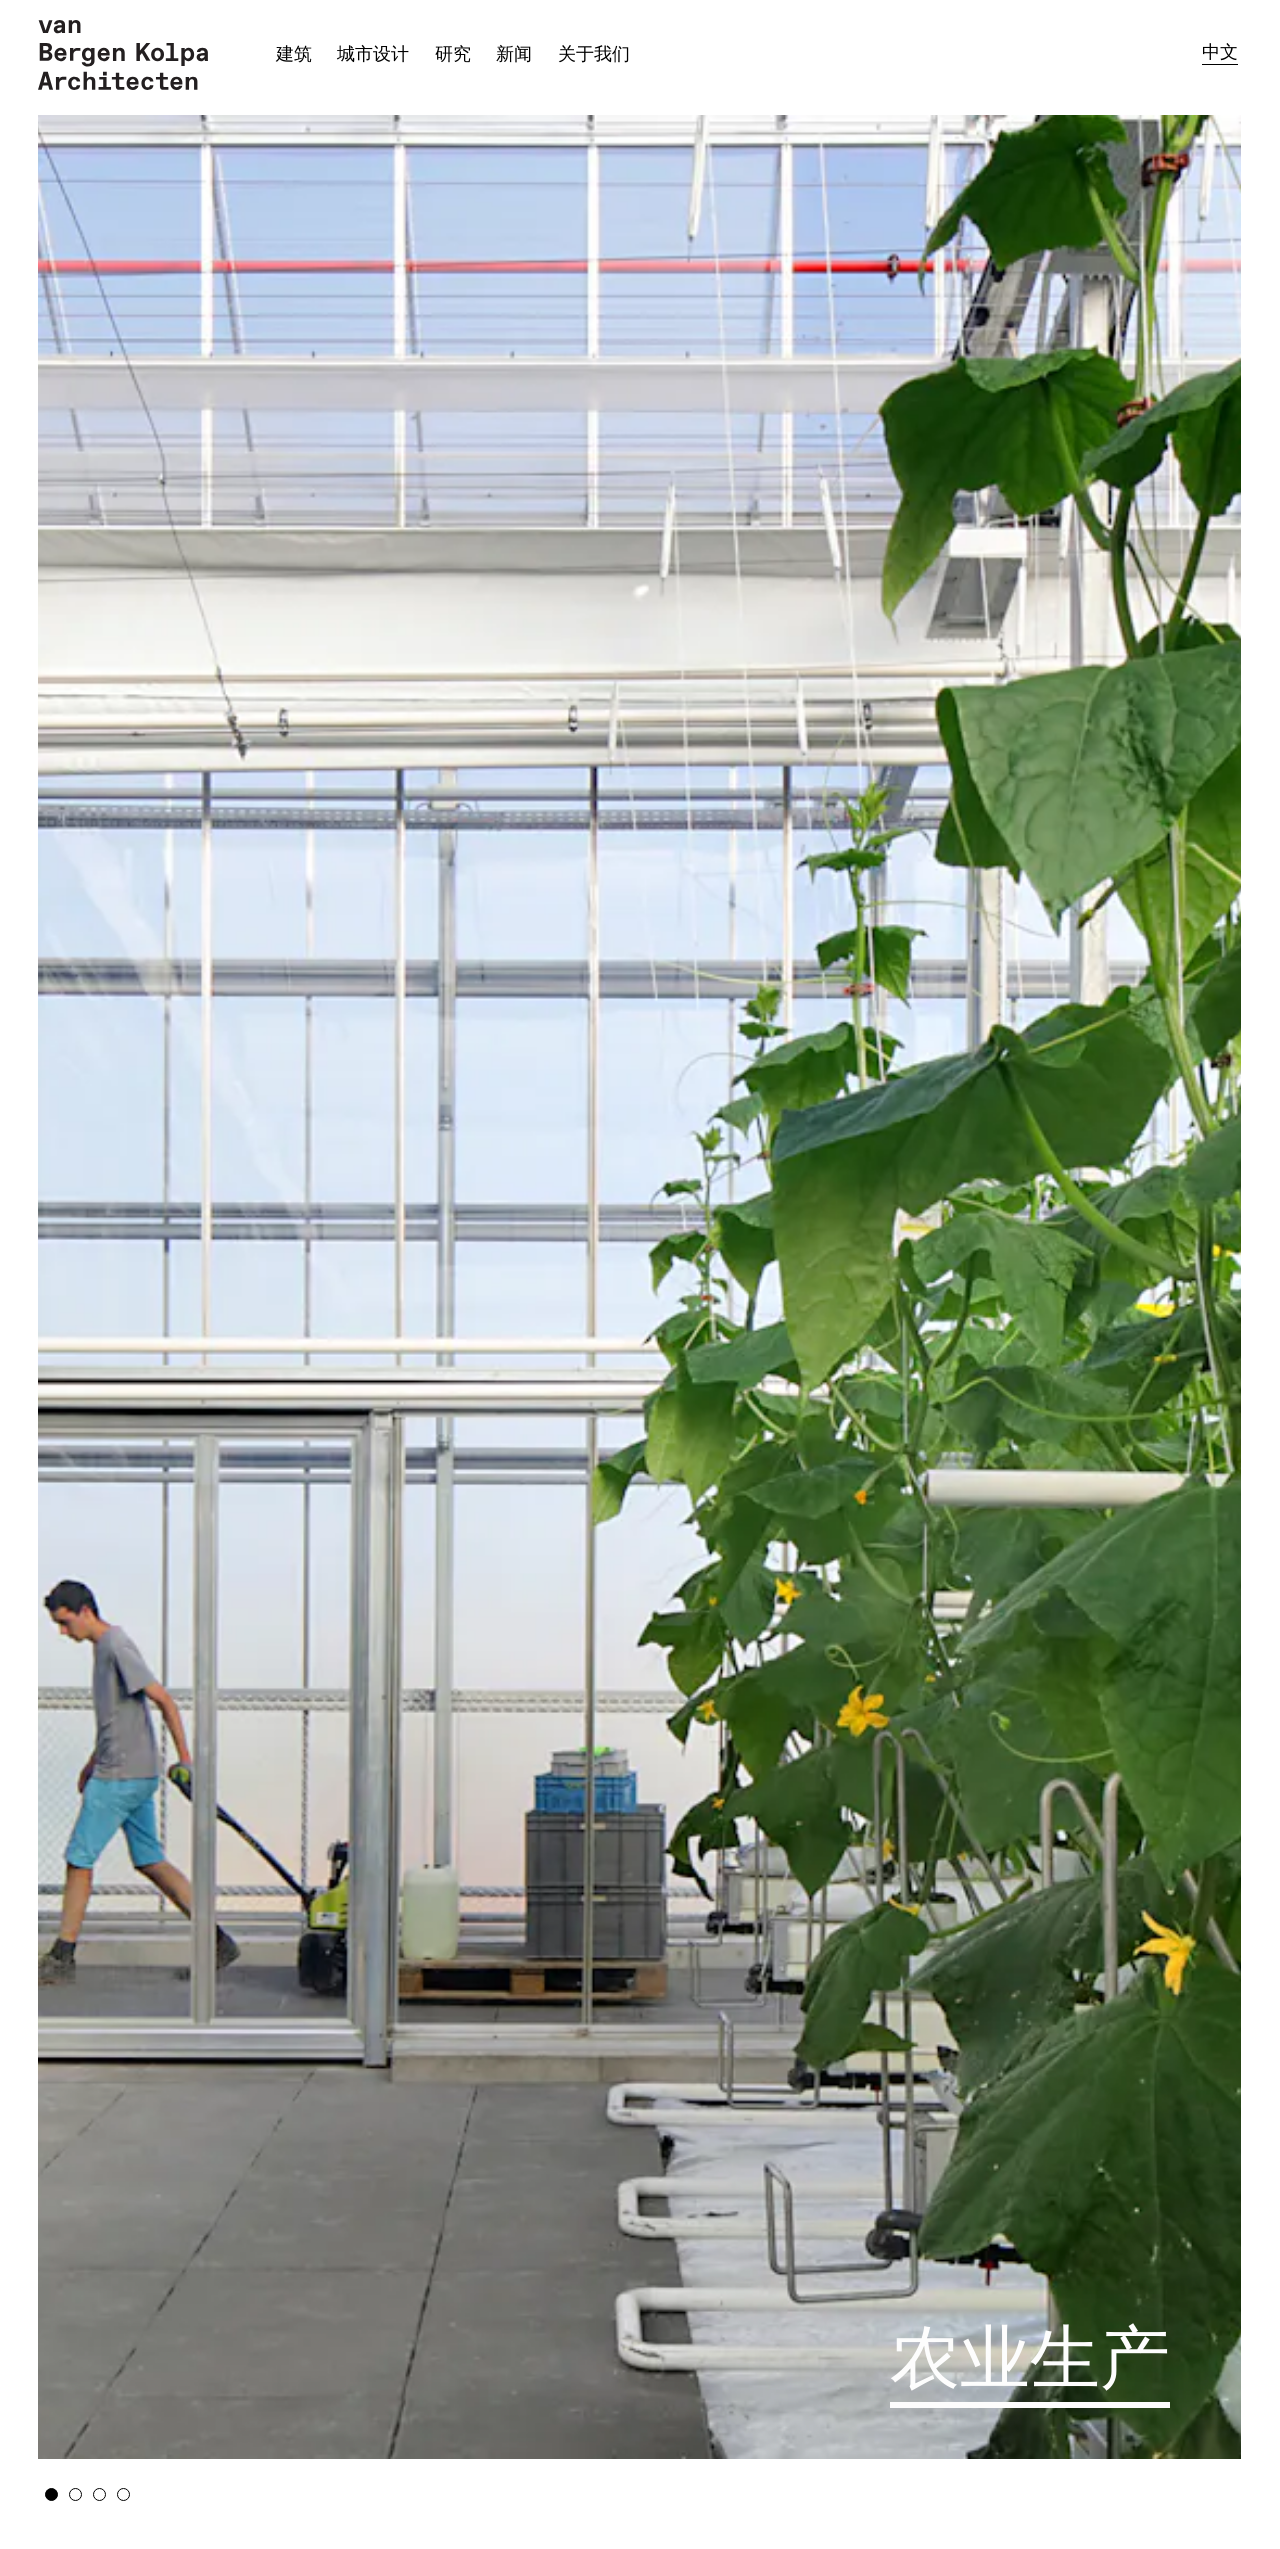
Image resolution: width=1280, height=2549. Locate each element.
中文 (1220, 52)
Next (1107, 1279)
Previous (172, 1279)
